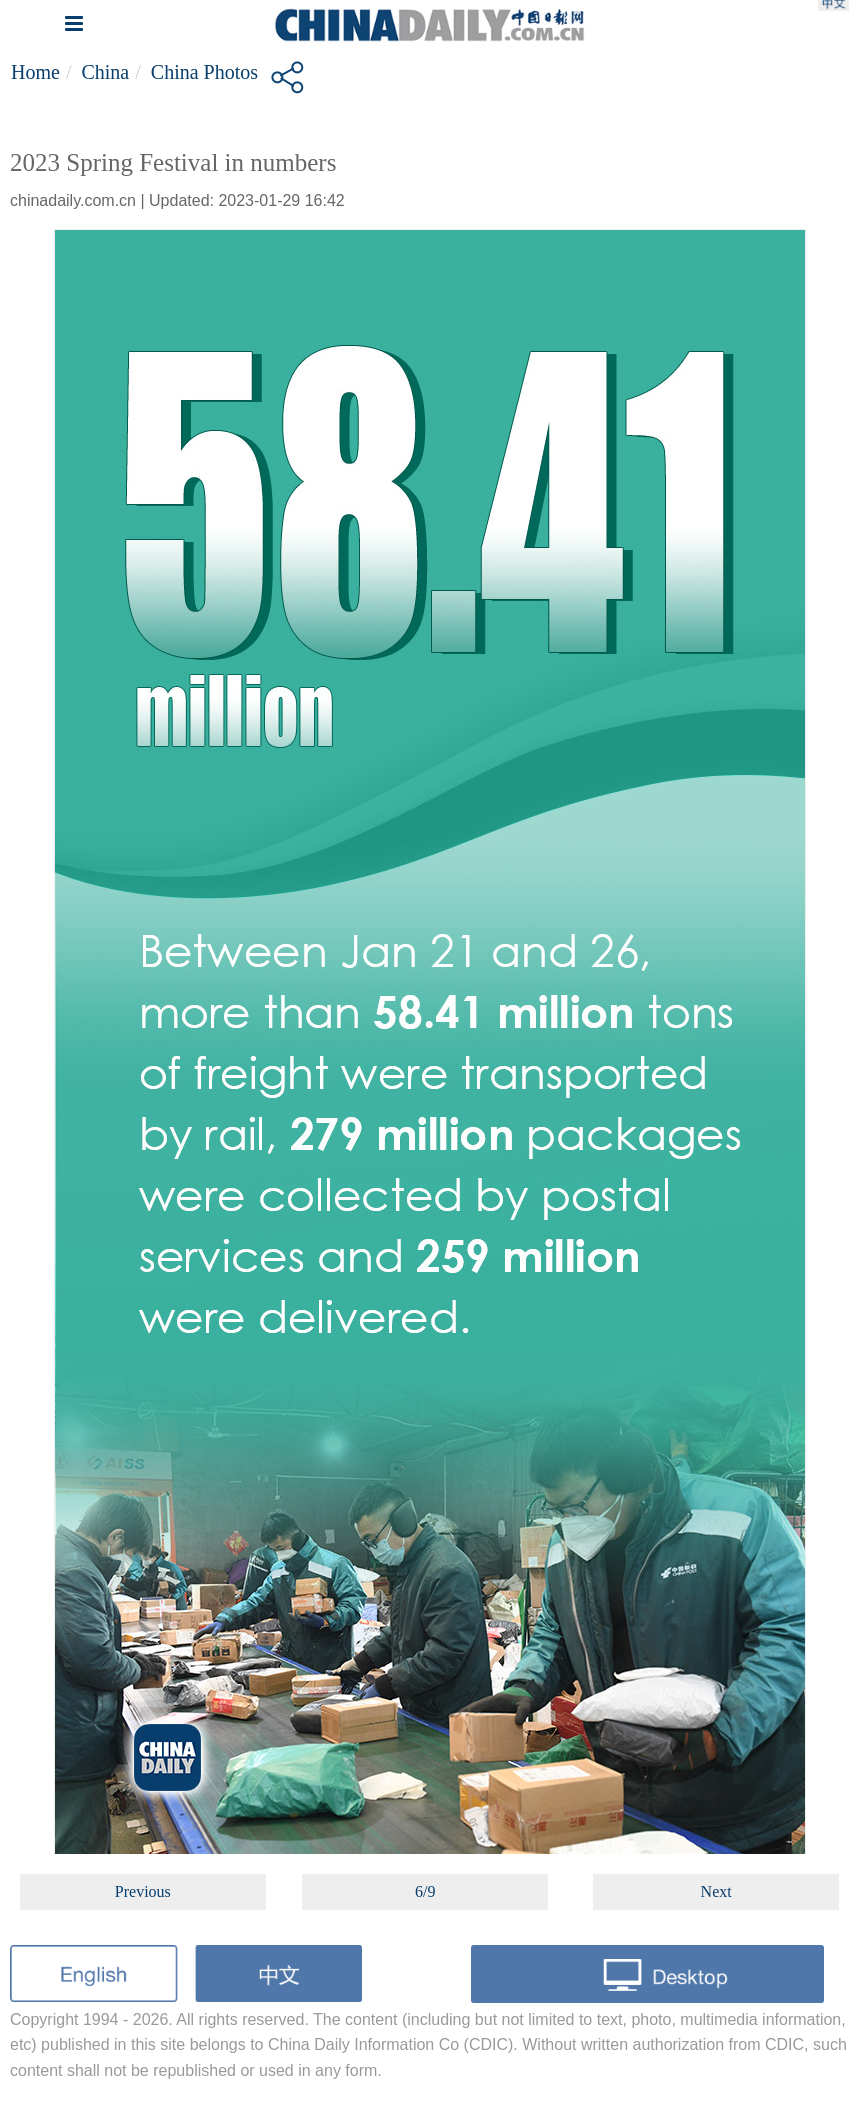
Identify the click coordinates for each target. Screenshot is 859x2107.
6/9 (425, 1891)
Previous (143, 1891)
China (105, 72)
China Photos (204, 72)
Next (716, 1891)
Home (35, 72)
